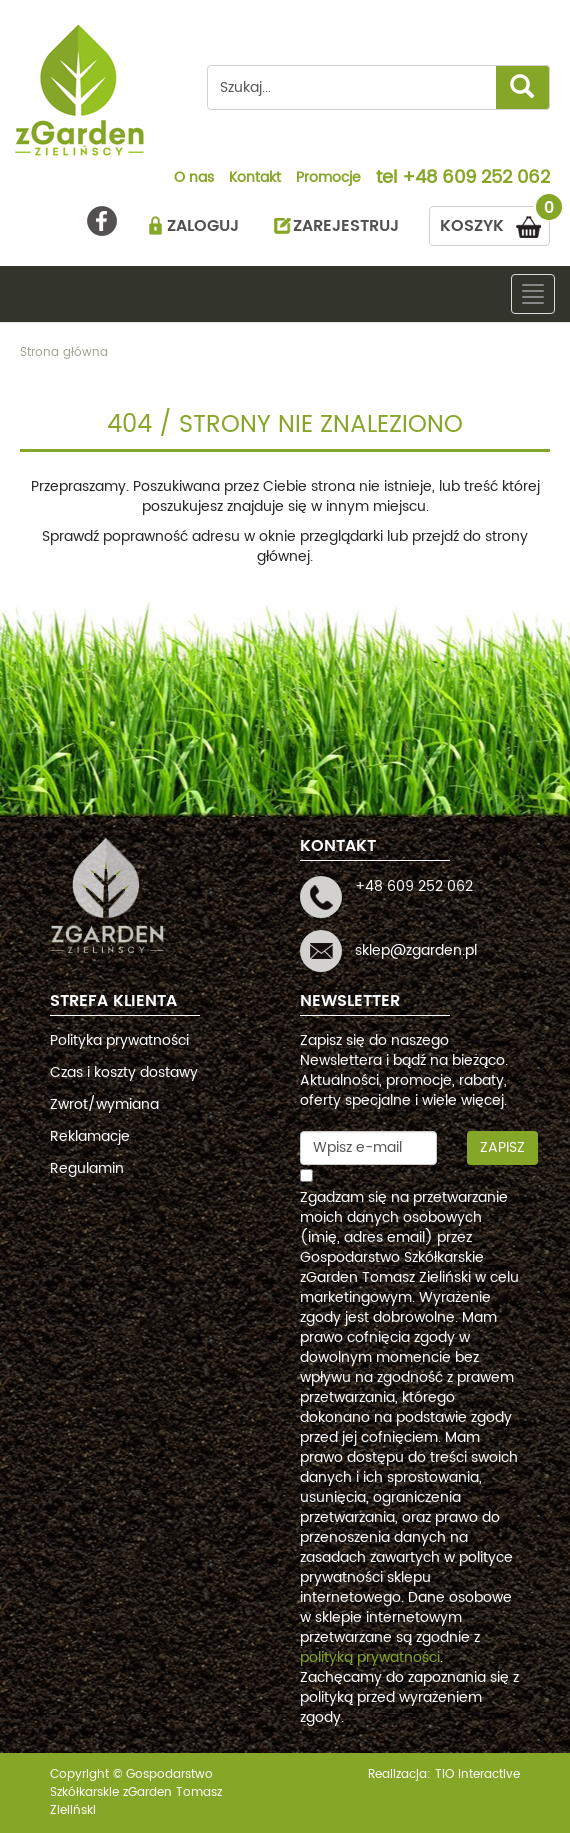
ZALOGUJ (203, 226)
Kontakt (255, 179)
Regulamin (87, 1168)
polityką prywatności (370, 1657)
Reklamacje (90, 1136)
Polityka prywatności (119, 1040)
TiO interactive (477, 1774)
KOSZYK (495, 222)
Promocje (328, 179)
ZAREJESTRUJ (346, 226)
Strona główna (64, 352)
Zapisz (502, 1147)
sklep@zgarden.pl (416, 950)
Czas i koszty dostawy (124, 1072)
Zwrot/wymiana (104, 1104)
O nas (194, 179)
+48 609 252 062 (476, 179)
